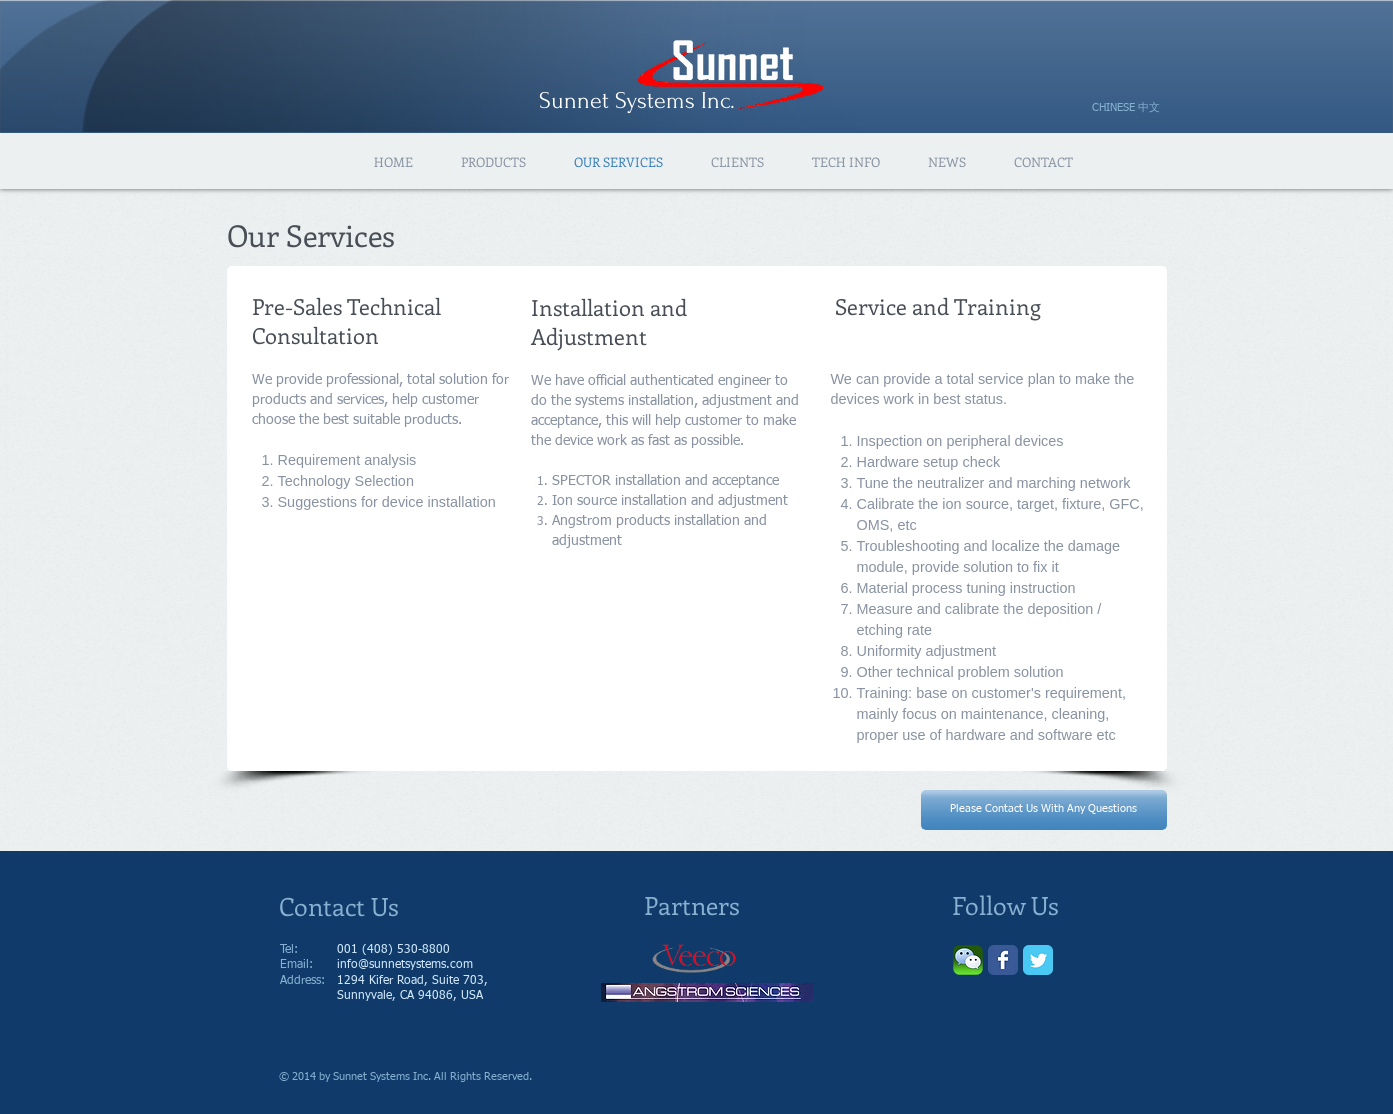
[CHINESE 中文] (1134, 108)
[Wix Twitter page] (1038, 960)
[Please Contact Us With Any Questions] (1044, 810)
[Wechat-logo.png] (968, 960)
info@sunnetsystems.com (405, 965)
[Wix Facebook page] (1003, 960)
